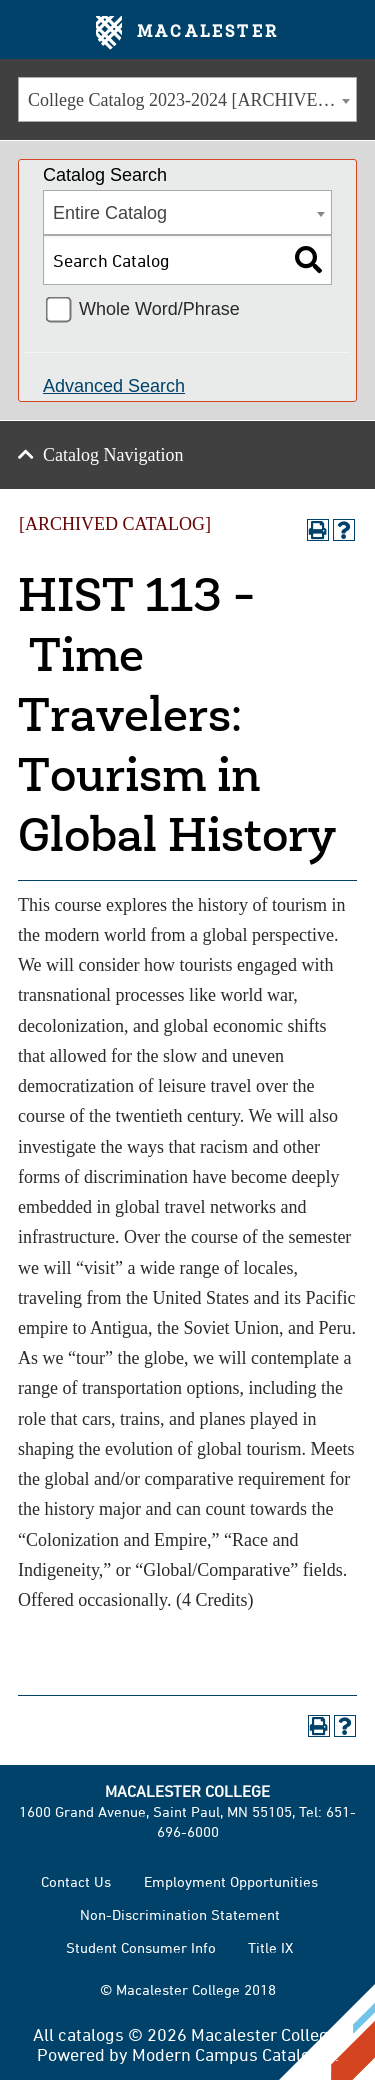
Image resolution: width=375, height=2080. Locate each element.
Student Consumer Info (141, 1947)
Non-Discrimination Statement (180, 1914)
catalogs (91, 2034)
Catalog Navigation (113, 455)
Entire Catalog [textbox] (110, 213)
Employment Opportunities (231, 1881)
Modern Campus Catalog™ (233, 2054)
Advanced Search (114, 386)
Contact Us (76, 1881)
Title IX (270, 1947)
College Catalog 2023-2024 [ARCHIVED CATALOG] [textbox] (192, 100)
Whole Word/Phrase (159, 309)
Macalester (187, 33)
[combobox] (187, 99)
